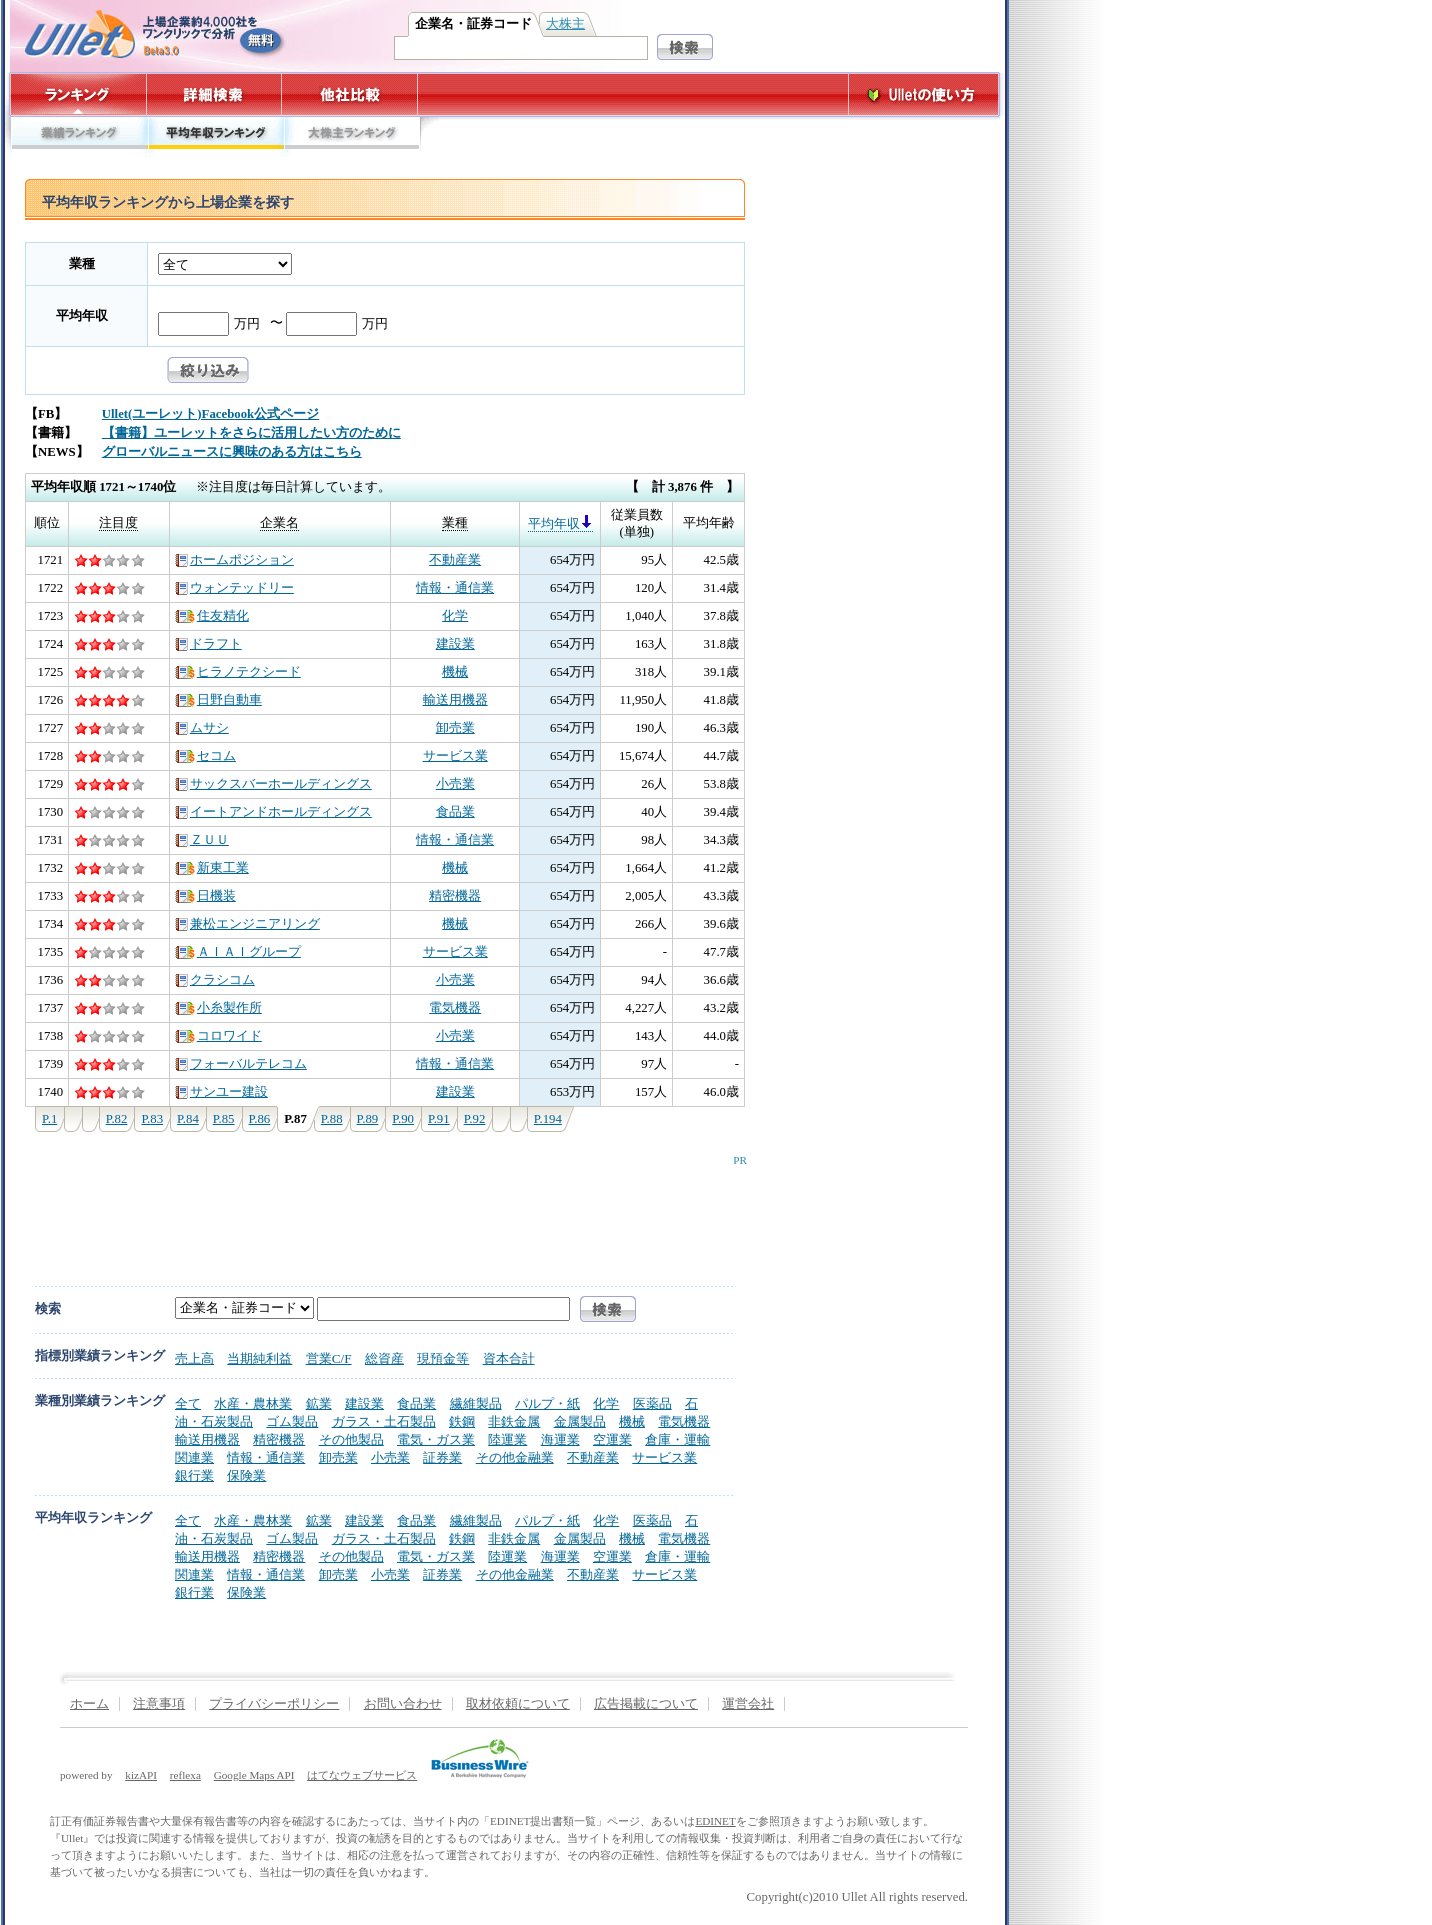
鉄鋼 (462, 1421)
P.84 (188, 1119)
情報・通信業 (455, 588)
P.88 (332, 1119)
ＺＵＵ (202, 840)
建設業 (455, 644)
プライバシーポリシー (274, 1704)
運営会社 (748, 1704)
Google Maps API (254, 1775)
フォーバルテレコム (241, 1064)
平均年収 (82, 316)
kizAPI (141, 1775)
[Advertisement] (381, 1211)
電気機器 (455, 1008)
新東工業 (212, 868)
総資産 (384, 1358)
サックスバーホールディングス (273, 784)
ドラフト (208, 644)
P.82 (117, 1119)
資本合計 (509, 1358)
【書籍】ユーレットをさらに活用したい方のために (251, 433)
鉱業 (319, 1403)
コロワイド (218, 1036)
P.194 (548, 1119)
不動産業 (455, 560)
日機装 (205, 896)
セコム (205, 756)
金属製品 (580, 1421)
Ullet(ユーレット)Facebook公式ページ (210, 414)
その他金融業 (515, 1457)
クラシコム (215, 980)
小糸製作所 (218, 1008)
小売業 (455, 784)
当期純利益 (259, 1358)
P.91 (439, 1119)
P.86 (260, 1119)
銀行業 (194, 1475)
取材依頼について (518, 1704)
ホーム (89, 1704)
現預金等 (443, 1358)
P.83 (152, 1119)
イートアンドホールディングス (273, 812)
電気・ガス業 (436, 1439)
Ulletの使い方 (924, 94)
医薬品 (652, 1403)
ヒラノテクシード (238, 672)
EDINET (715, 1821)
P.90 (403, 1119)
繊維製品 (476, 1403)
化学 (455, 616)
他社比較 (351, 94)
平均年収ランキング (215, 138)
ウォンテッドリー (234, 588)
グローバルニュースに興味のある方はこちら (232, 452)
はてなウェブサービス (362, 1775)
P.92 (475, 1119)
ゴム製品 (292, 1421)
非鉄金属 (514, 1421)
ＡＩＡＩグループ (238, 952)
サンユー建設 (221, 1092)
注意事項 (159, 1704)
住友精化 (212, 616)
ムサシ (202, 728)
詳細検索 (214, 94)
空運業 (612, 1439)
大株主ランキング (352, 138)
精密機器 (455, 896)
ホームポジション (234, 560)
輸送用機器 (455, 700)
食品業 (455, 812)
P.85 (224, 1119)
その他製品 (351, 1439)
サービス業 (455, 756)
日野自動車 (218, 700)
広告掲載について (646, 1704)
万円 (247, 324)
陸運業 (507, 1439)
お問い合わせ (403, 1704)
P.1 (49, 1119)
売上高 (194, 1358)
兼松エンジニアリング (247, 924)
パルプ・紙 (547, 1403)
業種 (82, 264)
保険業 (246, 1475)
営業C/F (329, 1358)
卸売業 (455, 728)
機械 (455, 672)
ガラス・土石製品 (384, 1421)
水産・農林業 (253, 1403)
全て (188, 1403)
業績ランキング (78, 138)
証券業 (442, 1457)
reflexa (185, 1775)
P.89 (368, 1119)
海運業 (560, 1439)
